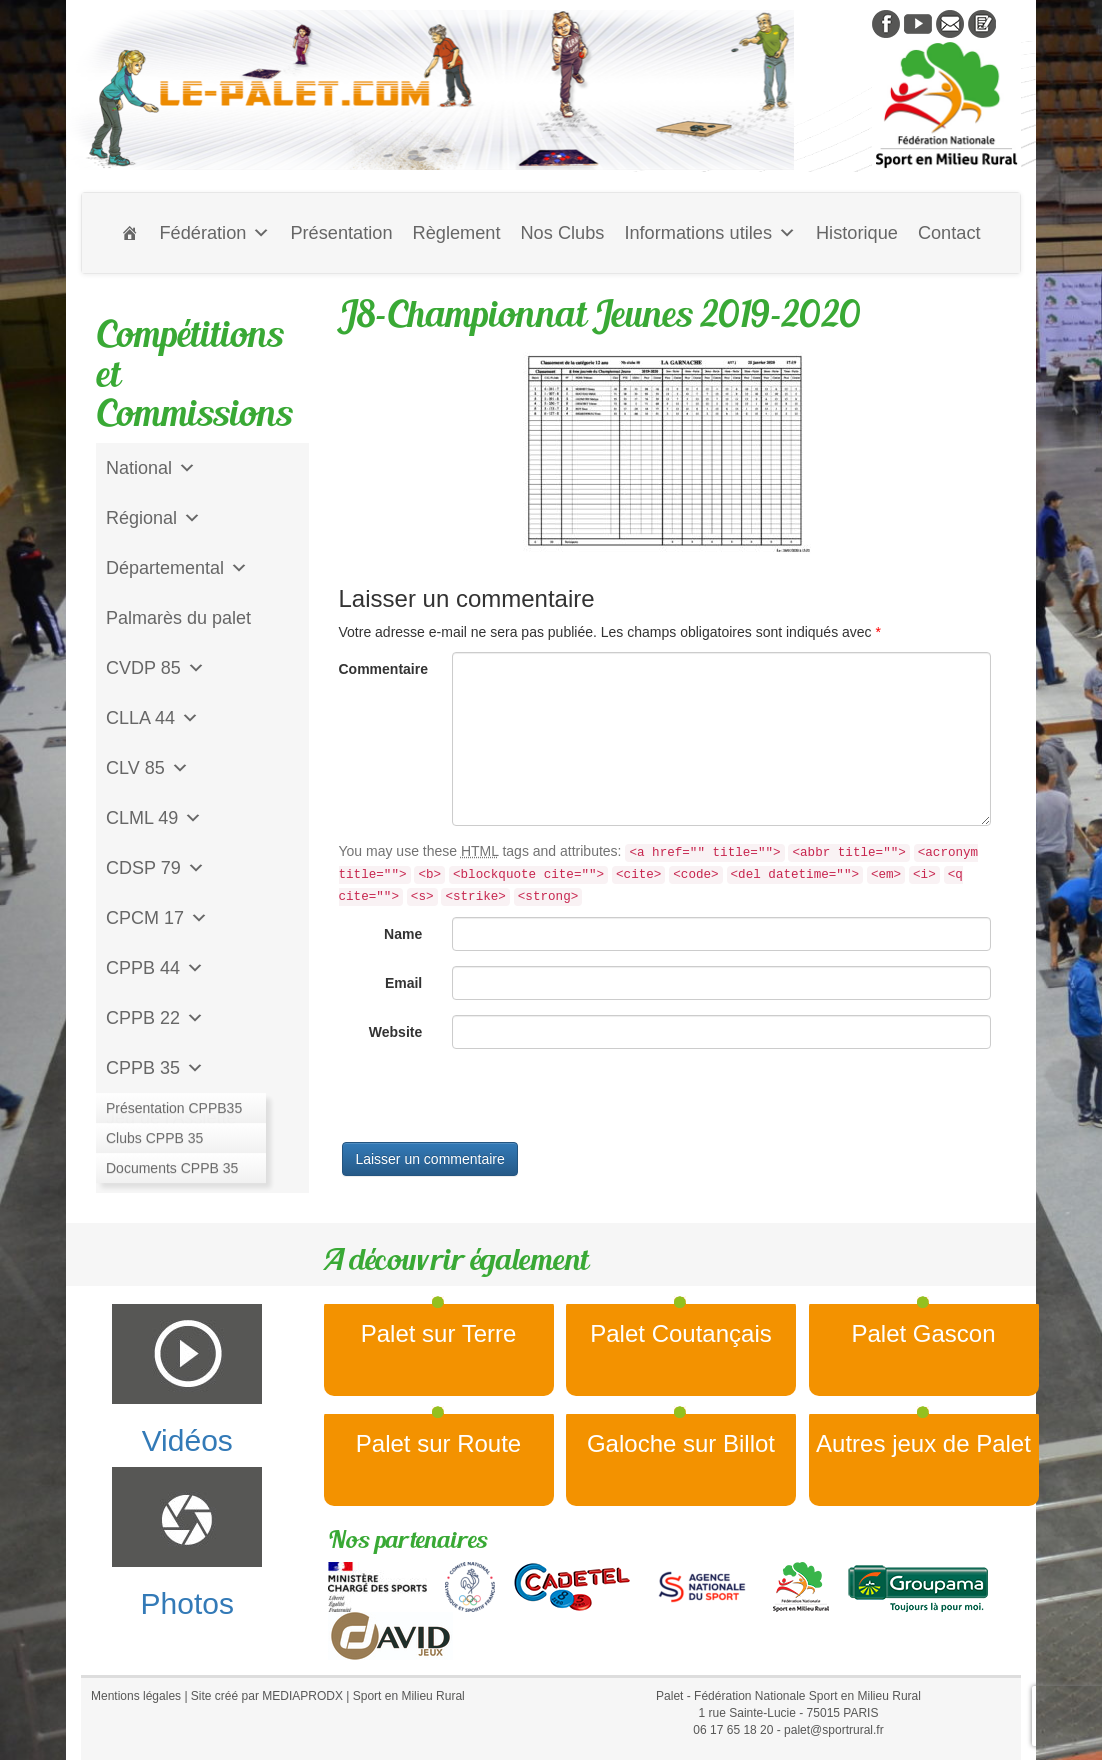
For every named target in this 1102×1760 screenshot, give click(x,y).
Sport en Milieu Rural (409, 1696)
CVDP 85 (155, 668)
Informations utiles (710, 233)
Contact (949, 233)
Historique (857, 233)
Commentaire (383, 669)
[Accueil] (130, 233)
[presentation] (491, 1103)
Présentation (341, 233)
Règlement (457, 233)
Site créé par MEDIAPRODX (267, 1696)
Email (403, 983)
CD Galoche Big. (173, 1168)
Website (395, 1032)
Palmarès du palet (178, 618)
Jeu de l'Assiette (171, 1118)
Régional (153, 518)
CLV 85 (147, 768)
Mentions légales (136, 1696)
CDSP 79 (155, 868)
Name (403, 934)
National (151, 468)
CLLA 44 (152, 718)
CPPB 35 (155, 1068)
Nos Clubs (562, 233)
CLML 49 (154, 818)
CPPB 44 (155, 968)
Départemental (177, 568)
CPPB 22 (155, 1018)
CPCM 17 (157, 918)
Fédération (214, 233)
